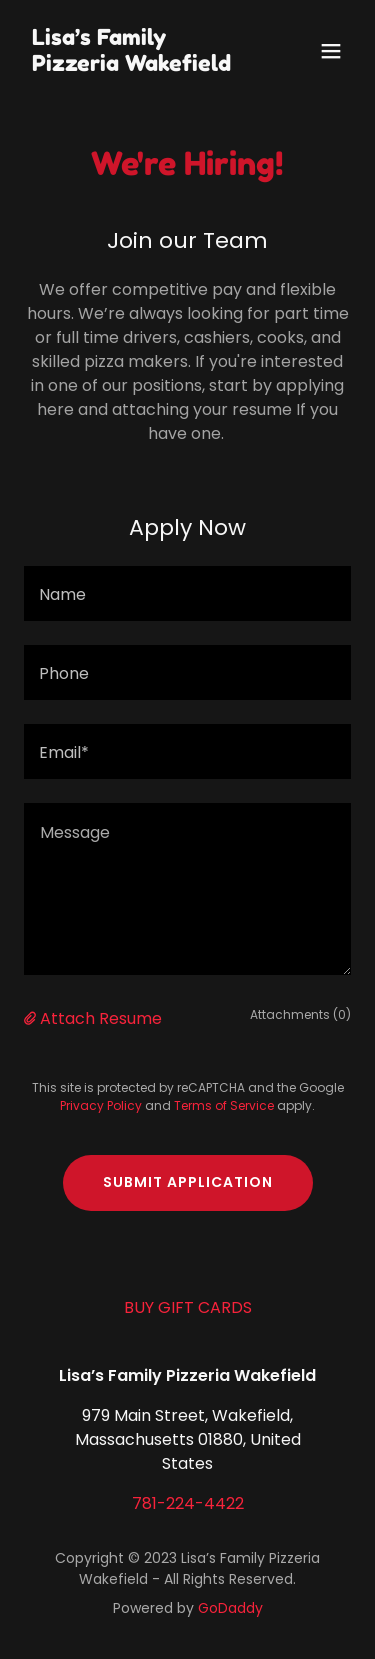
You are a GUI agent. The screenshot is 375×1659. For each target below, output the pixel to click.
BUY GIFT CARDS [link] (188, 1307)
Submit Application (188, 1182)
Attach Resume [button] (101, 1018)
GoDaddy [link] (230, 1608)
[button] (331, 51)
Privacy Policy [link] (101, 1105)
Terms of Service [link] (224, 1105)
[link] (138, 65)
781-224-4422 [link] (188, 1503)
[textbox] (187, 593)
